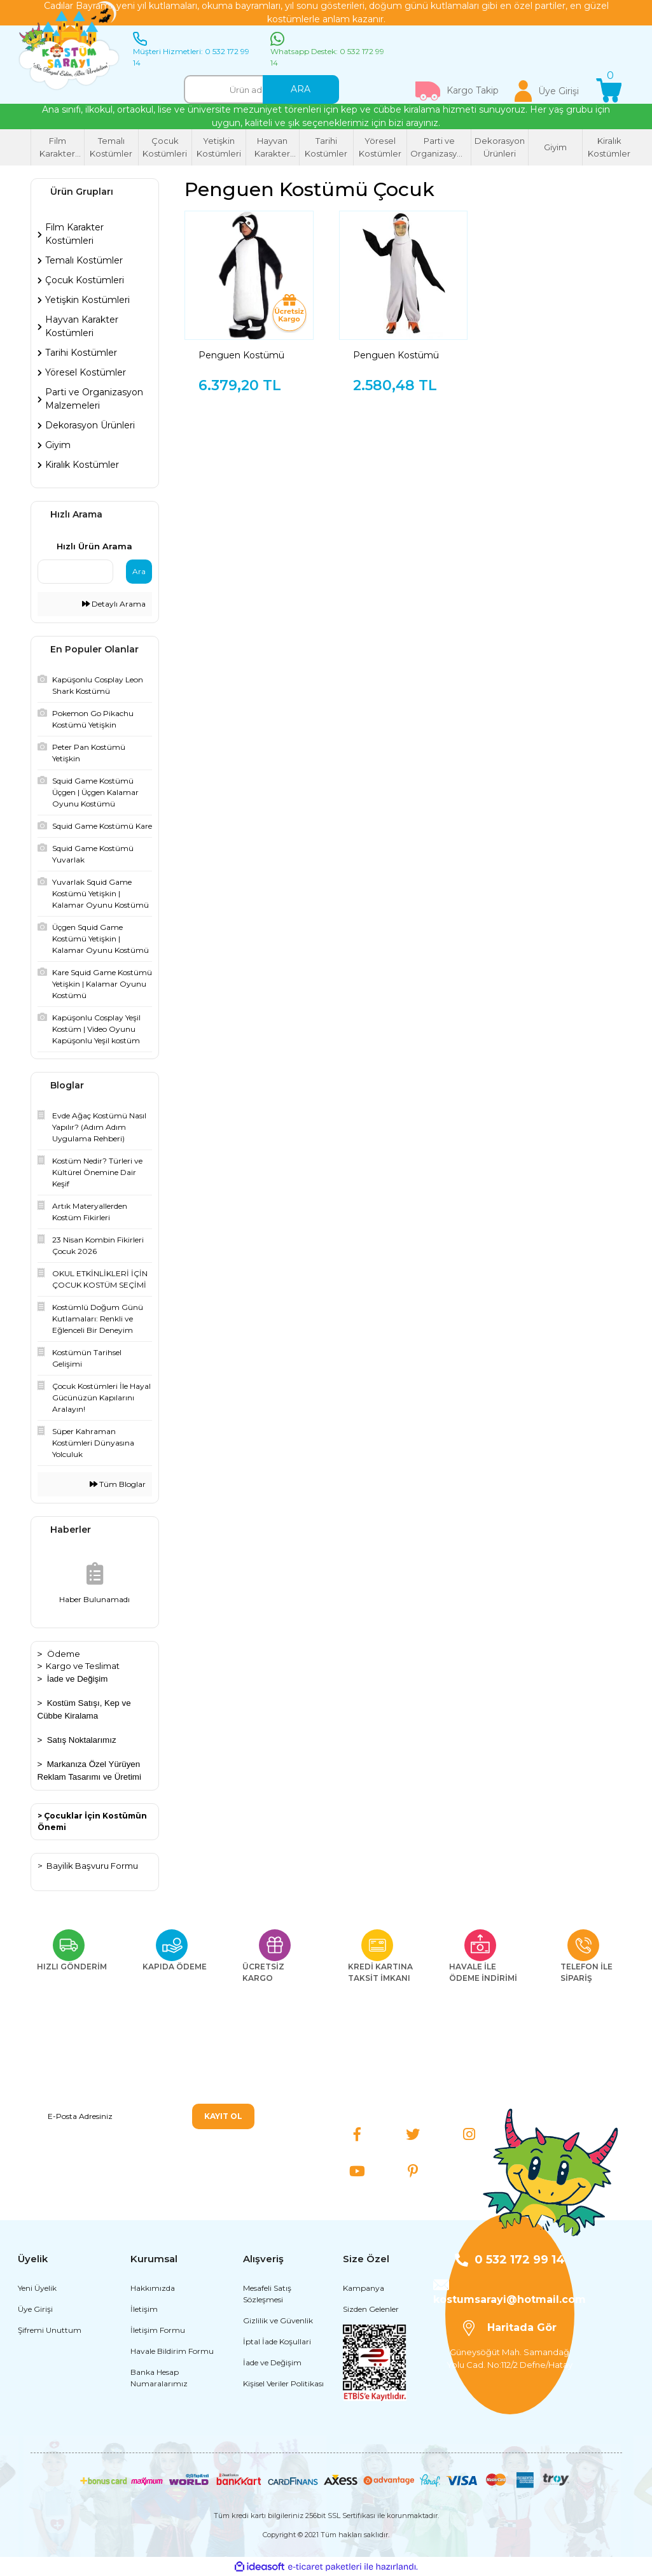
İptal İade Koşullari (277, 2341)
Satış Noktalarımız (81, 1740)
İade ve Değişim (77, 1679)
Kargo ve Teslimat (83, 1666)
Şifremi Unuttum (49, 2330)
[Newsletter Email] (146, 2116)
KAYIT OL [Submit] (223, 2116)
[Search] (261, 89)
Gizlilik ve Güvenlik (278, 2320)
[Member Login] (547, 91)
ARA (300, 89)
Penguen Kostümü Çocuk (241, 355)
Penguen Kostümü (396, 355)
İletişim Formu (157, 2330)
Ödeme (63, 1654)
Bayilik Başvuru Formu (92, 1866)
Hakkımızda (152, 2288)
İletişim (144, 2309)
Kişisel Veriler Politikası (283, 2383)
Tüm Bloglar (118, 1484)
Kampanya (363, 2288)
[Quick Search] (76, 572)
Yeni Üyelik (37, 2288)
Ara (139, 571)
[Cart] (608, 91)
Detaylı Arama (114, 604)
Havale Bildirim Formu (172, 2351)
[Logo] (69, 46)
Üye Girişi (35, 2309)
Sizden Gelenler (371, 2309)
